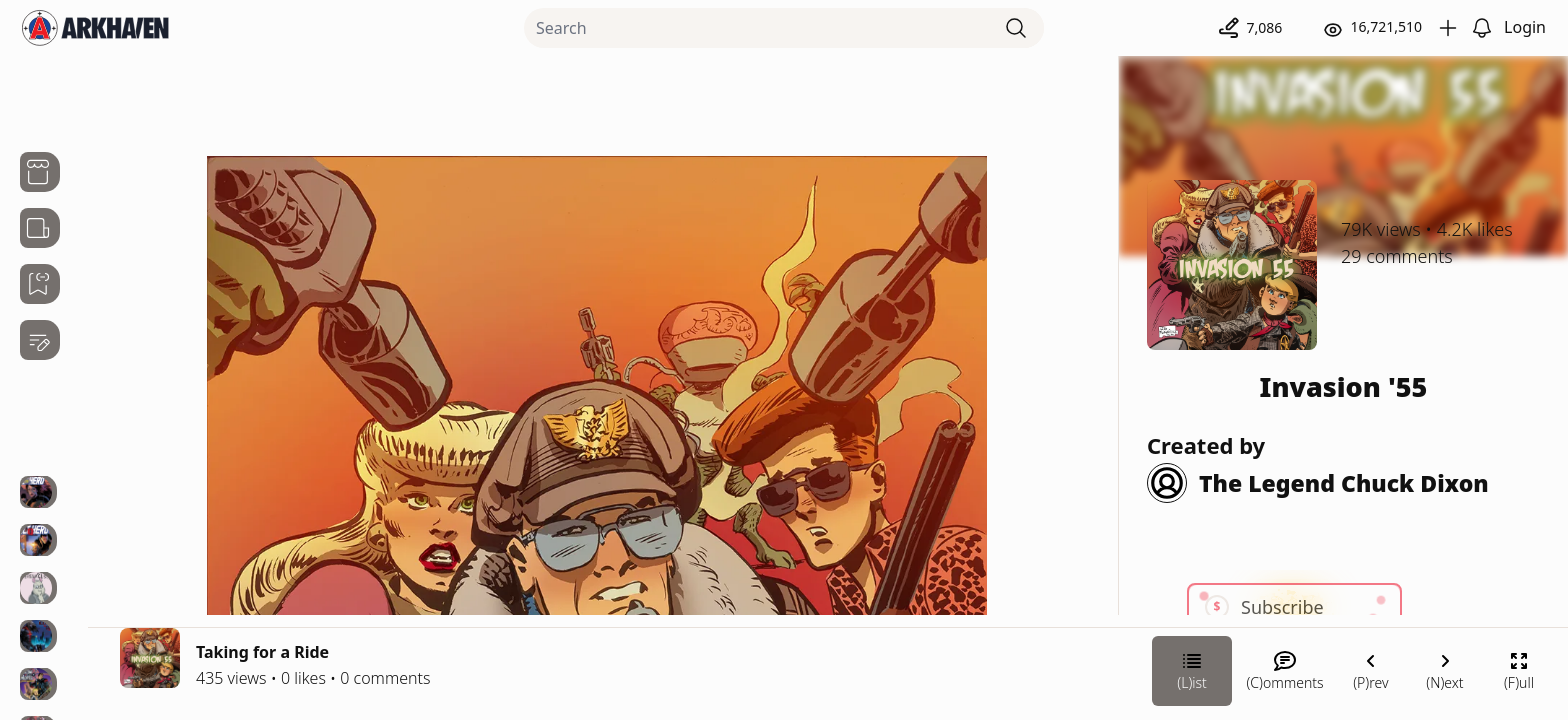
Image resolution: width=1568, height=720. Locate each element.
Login (1525, 27)
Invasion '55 (1344, 386)
